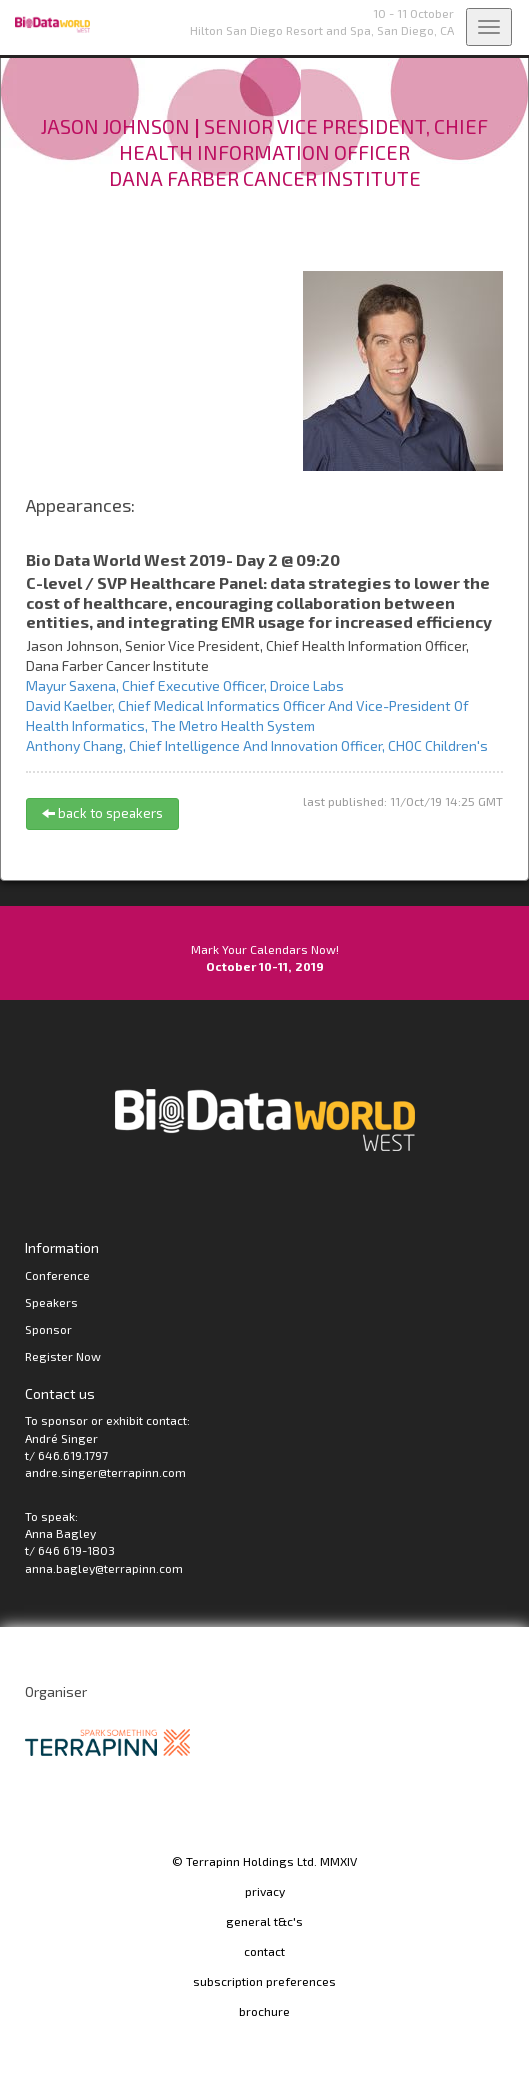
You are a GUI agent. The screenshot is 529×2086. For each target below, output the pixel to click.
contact (264, 1951)
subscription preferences (264, 1981)
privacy (265, 1891)
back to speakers (102, 813)
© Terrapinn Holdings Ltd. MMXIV (264, 1861)
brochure (264, 2011)
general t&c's (264, 1921)
